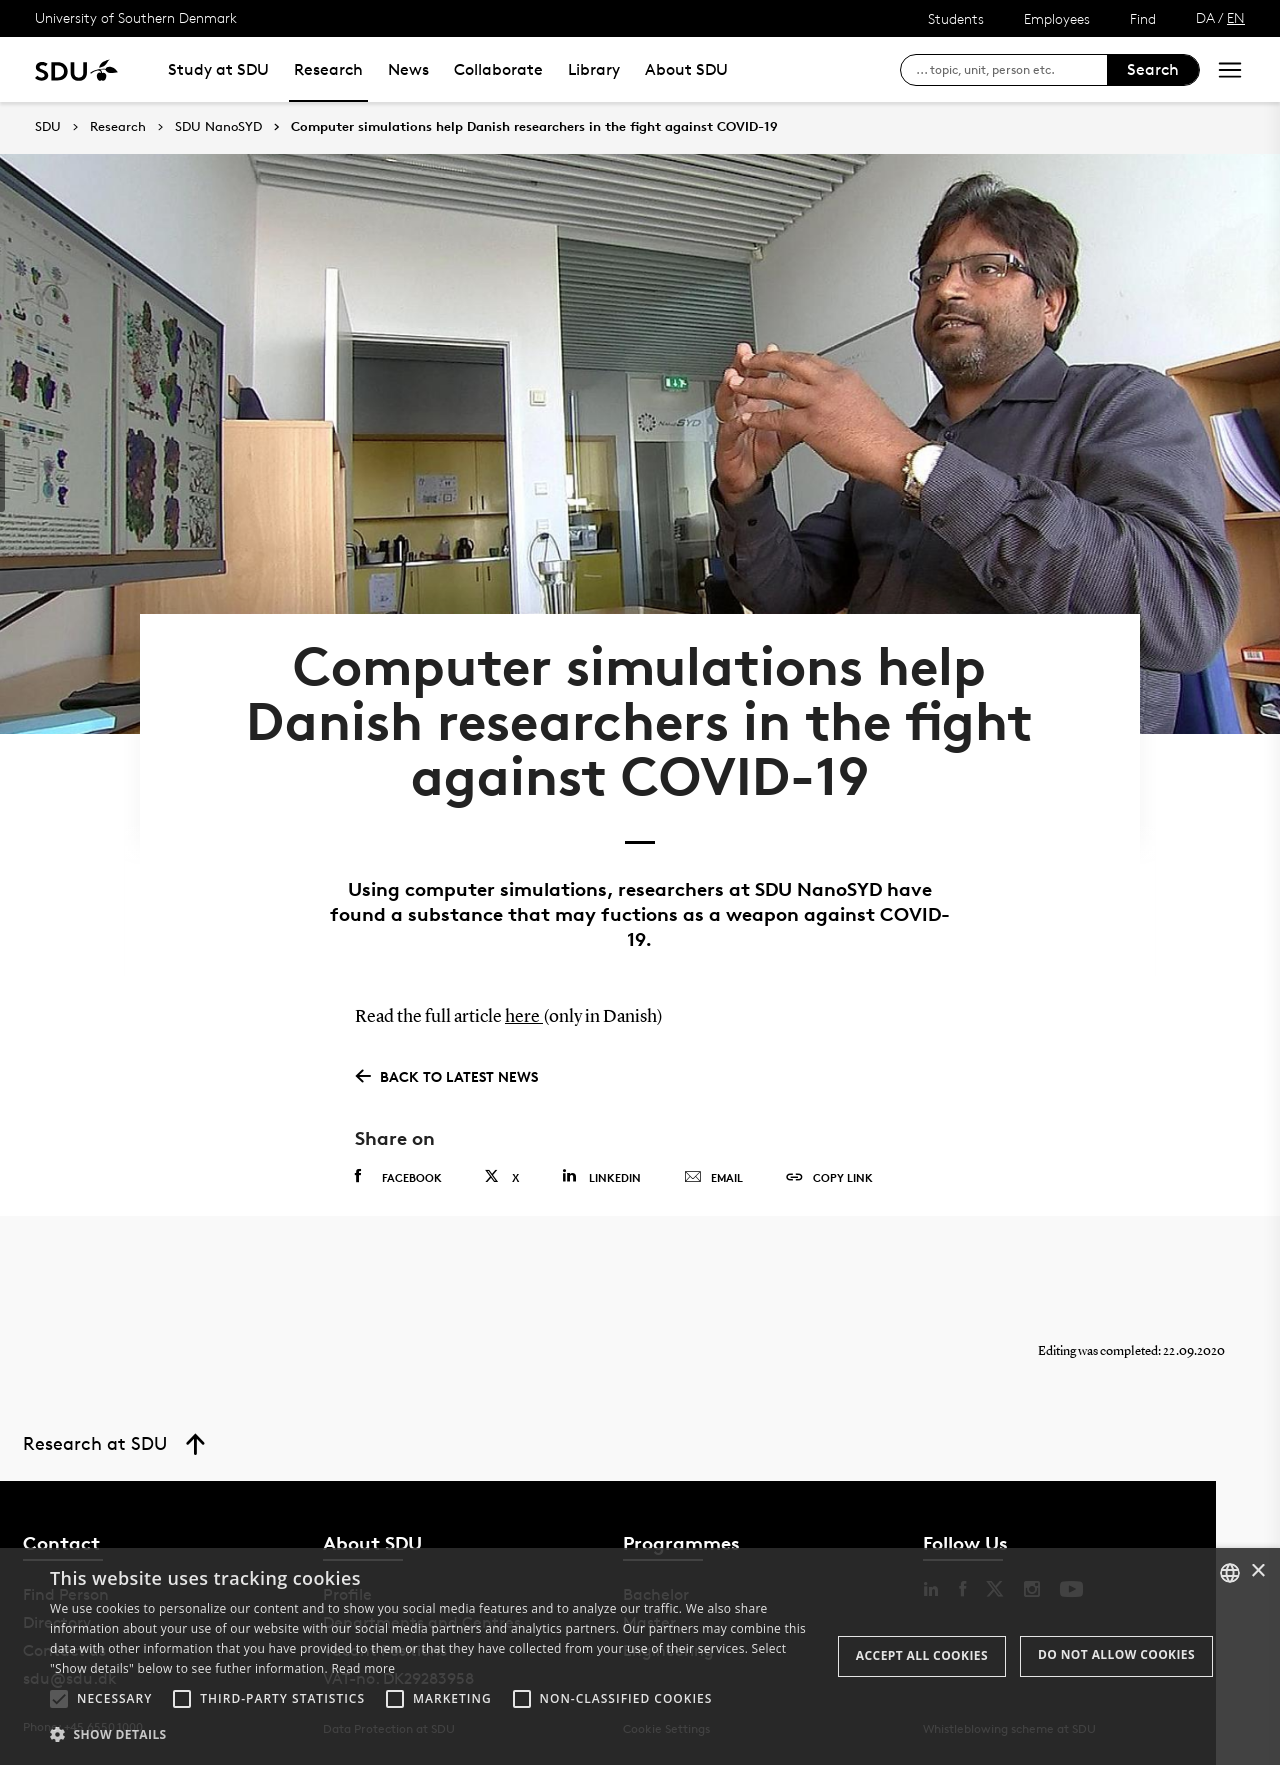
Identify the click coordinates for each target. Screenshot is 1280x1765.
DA (1205, 17)
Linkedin (601, 1176)
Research (328, 69)
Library (594, 69)
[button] (59, 1699)
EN (1236, 17)
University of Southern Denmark (136, 17)
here (524, 1017)
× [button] (1257, 1571)
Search (1153, 69)
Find (1143, 18)
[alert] (640, 1656)
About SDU (686, 69)
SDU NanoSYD (218, 127)
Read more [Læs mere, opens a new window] (363, 1668)
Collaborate (498, 69)
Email (713, 1178)
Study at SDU (218, 69)
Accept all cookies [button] (922, 1655)
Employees (1057, 18)
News (408, 69)
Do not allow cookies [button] (1116, 1654)
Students (956, 18)
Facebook (398, 1177)
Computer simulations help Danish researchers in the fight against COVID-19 (534, 127)
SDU (48, 126)
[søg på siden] (1011, 70)
